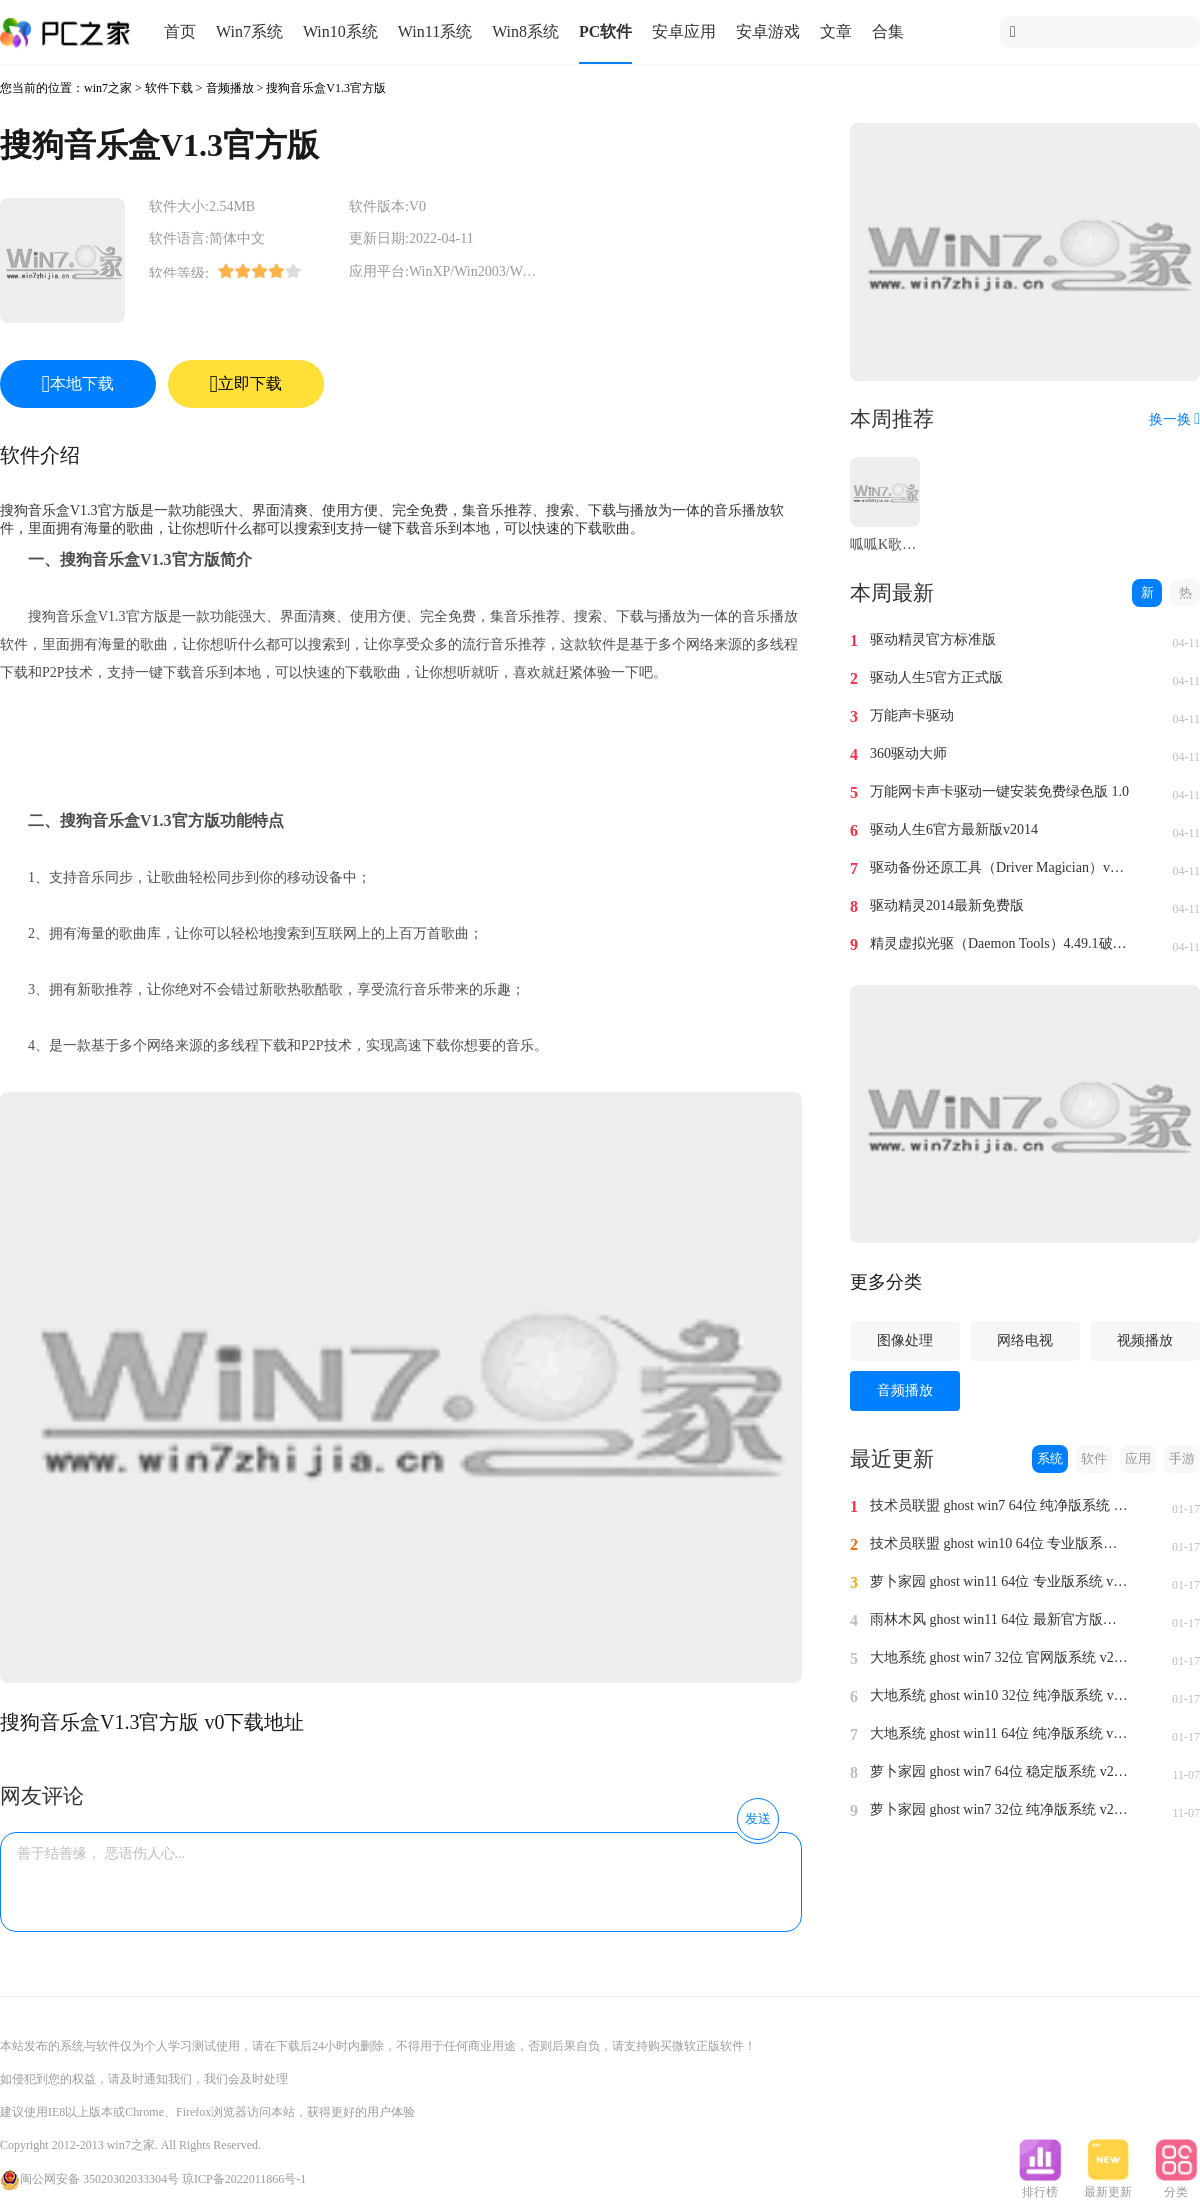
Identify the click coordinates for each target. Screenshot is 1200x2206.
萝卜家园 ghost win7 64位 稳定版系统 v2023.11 (1000, 1771)
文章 (836, 31)
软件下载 (169, 88)
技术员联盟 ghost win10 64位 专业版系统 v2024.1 (1000, 1543)
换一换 (1174, 419)
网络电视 (1025, 1340)
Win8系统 (525, 31)
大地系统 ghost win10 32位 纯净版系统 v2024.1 (1000, 1695)
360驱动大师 (908, 753)
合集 (888, 31)
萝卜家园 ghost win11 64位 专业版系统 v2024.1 (1000, 1581)
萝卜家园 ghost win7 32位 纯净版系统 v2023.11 (1000, 1809)
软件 (1094, 1458)
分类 (1176, 2186)
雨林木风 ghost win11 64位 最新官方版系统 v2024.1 (1000, 1619)
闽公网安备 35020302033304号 (89, 2179)
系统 (1050, 1458)
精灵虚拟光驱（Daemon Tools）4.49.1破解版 (1000, 943)
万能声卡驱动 (912, 715)
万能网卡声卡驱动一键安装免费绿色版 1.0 (999, 791)
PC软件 (605, 31)
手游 (1182, 1458)
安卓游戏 (768, 31)
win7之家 (108, 88)
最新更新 (1108, 2186)
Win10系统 (340, 31)
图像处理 (905, 1340)
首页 (180, 31)
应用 (1138, 1458)
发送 (758, 1818)
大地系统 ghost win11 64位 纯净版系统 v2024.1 (1000, 1733)
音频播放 (230, 88)
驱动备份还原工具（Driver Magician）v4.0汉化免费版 (1000, 867)
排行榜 (1040, 2186)
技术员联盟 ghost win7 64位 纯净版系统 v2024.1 (1000, 1505)
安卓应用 (684, 31)
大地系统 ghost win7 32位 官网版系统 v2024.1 (1000, 1657)
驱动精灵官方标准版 (933, 639)
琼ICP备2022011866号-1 (244, 2179)
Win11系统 (435, 31)
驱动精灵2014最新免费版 (947, 905)
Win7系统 (249, 31)
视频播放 (1145, 1340)
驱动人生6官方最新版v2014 (954, 829)
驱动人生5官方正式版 (936, 677)
